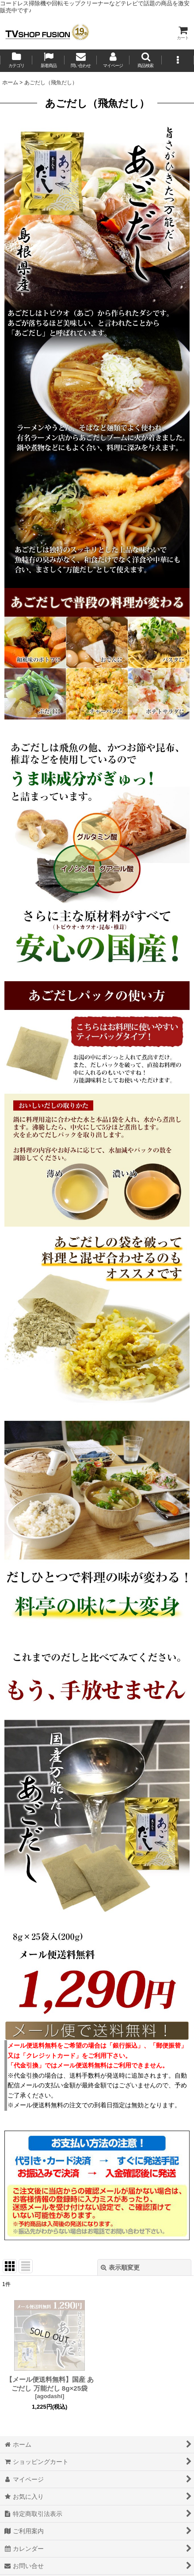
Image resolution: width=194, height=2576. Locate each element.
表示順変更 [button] (120, 2267)
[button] (145, 60)
